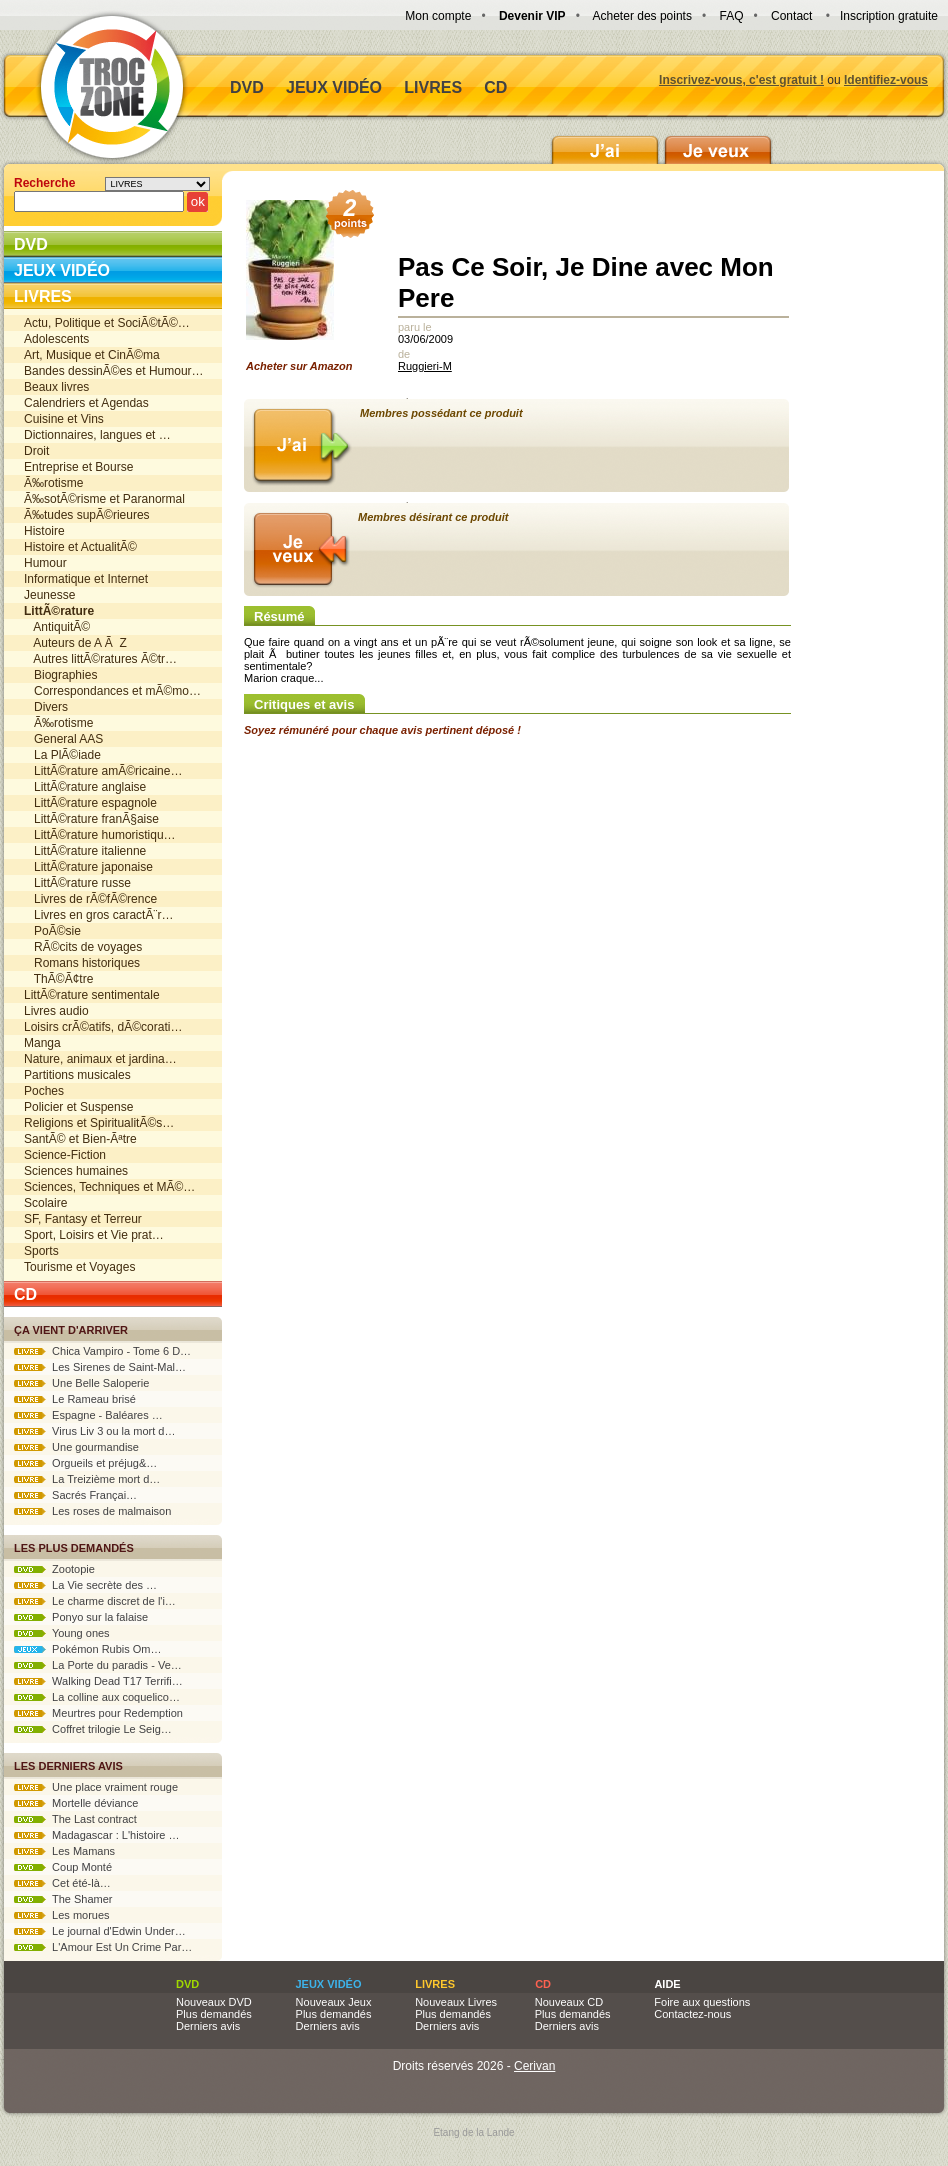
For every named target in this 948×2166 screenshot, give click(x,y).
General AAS (63, 739)
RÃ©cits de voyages (83, 947)
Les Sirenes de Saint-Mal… (100, 1367)
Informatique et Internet (86, 579)
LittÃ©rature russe (77, 883)
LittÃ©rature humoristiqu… (100, 835)
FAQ (731, 16)
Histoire (44, 531)
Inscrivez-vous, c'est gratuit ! (741, 80)
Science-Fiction (65, 1155)
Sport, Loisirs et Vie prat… (94, 1235)
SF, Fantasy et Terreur (83, 1219)
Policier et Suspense (78, 1107)
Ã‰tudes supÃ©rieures (87, 515)
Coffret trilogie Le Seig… (93, 1729)
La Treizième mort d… (87, 1479)
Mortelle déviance (76, 1803)
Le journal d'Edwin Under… (100, 1931)
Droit (36, 451)
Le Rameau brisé (75, 1399)
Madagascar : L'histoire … (97, 1835)
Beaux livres (56, 387)
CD (495, 87)
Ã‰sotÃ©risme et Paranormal (104, 499)
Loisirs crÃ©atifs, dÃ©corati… (103, 1027)
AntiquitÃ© (57, 627)
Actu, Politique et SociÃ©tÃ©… (107, 323)
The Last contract (75, 1819)
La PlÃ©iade (62, 755)
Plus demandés (214, 2014)
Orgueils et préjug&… (85, 1463)
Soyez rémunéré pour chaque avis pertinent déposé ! (382, 730)
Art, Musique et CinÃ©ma (92, 355)
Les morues (62, 1915)
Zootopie (54, 1569)
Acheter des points (642, 16)
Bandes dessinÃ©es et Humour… (114, 371)
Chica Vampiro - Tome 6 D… (102, 1351)
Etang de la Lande (473, 2132)
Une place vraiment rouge (96, 1787)
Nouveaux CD (569, 2002)
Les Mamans (64, 1851)
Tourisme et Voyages (79, 1267)
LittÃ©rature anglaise (85, 787)
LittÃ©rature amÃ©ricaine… (103, 771)
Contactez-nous (692, 2014)
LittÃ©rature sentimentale (92, 995)
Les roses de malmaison (92, 1511)
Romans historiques (82, 963)
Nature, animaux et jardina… (100, 1059)
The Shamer (63, 1899)
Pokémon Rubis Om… (88, 1649)
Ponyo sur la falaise (81, 1617)
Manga (42, 1043)
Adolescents (56, 339)
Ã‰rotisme (53, 483)
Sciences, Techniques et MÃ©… (109, 1187)
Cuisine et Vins (64, 419)
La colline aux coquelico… (97, 1697)
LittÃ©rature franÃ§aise (91, 819)
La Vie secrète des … (85, 1585)
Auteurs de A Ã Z (75, 643)
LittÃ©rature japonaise (88, 867)
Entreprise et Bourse (78, 467)
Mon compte (438, 16)
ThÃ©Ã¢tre (58, 979)
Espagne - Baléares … (88, 1415)
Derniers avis (208, 2026)
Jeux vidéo (334, 87)
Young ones (62, 1633)
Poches (44, 1091)
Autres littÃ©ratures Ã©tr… (100, 659)
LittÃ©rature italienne (85, 851)
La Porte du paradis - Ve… (98, 1665)
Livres (433, 87)
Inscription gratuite (889, 16)
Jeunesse (49, 595)
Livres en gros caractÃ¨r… (98, 915)
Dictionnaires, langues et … (97, 435)
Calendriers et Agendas (86, 403)
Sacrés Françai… (75, 1495)
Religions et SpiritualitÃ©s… (99, 1123)
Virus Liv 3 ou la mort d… (94, 1431)
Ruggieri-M (425, 366)
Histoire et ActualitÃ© (80, 547)
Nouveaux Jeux (334, 2002)
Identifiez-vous (886, 80)
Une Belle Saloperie (81, 1383)
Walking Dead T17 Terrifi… (98, 1681)
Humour (45, 563)
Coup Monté (63, 1867)
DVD (247, 87)
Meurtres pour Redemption (98, 1713)
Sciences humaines (76, 1171)
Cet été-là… (62, 1883)
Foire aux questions (702, 2002)
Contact (791, 16)
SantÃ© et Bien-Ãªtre (80, 1139)
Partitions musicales (77, 1075)
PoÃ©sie (52, 931)
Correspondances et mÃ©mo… (112, 691)
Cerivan (534, 2066)
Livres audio (56, 1011)
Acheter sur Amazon (306, 286)
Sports (41, 1251)
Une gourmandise (76, 1447)
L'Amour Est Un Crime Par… (103, 1947)
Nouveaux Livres (456, 2002)
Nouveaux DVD (214, 2002)
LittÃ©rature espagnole (90, 803)
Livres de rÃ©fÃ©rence (90, 899)
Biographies (60, 675)
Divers (46, 707)
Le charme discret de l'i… (95, 1601)
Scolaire (45, 1203)
